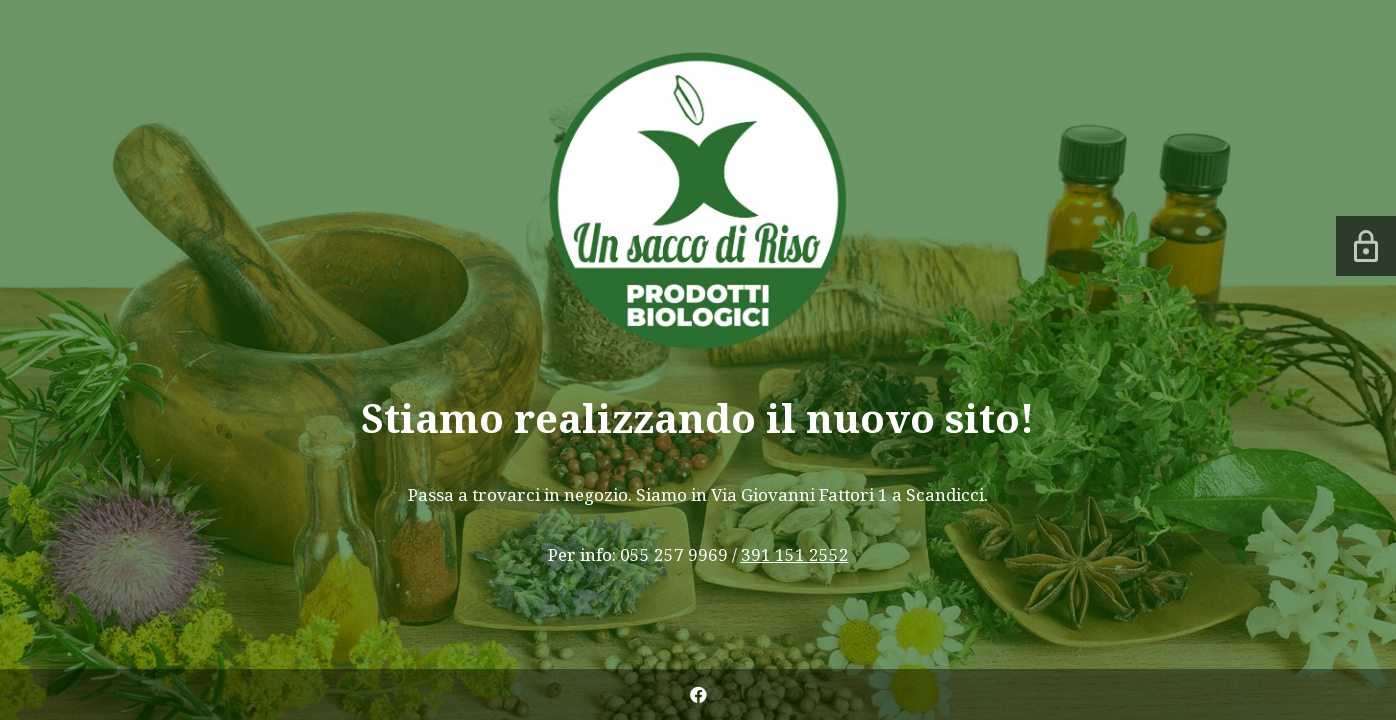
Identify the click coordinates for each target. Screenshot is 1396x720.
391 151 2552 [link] (795, 554)
